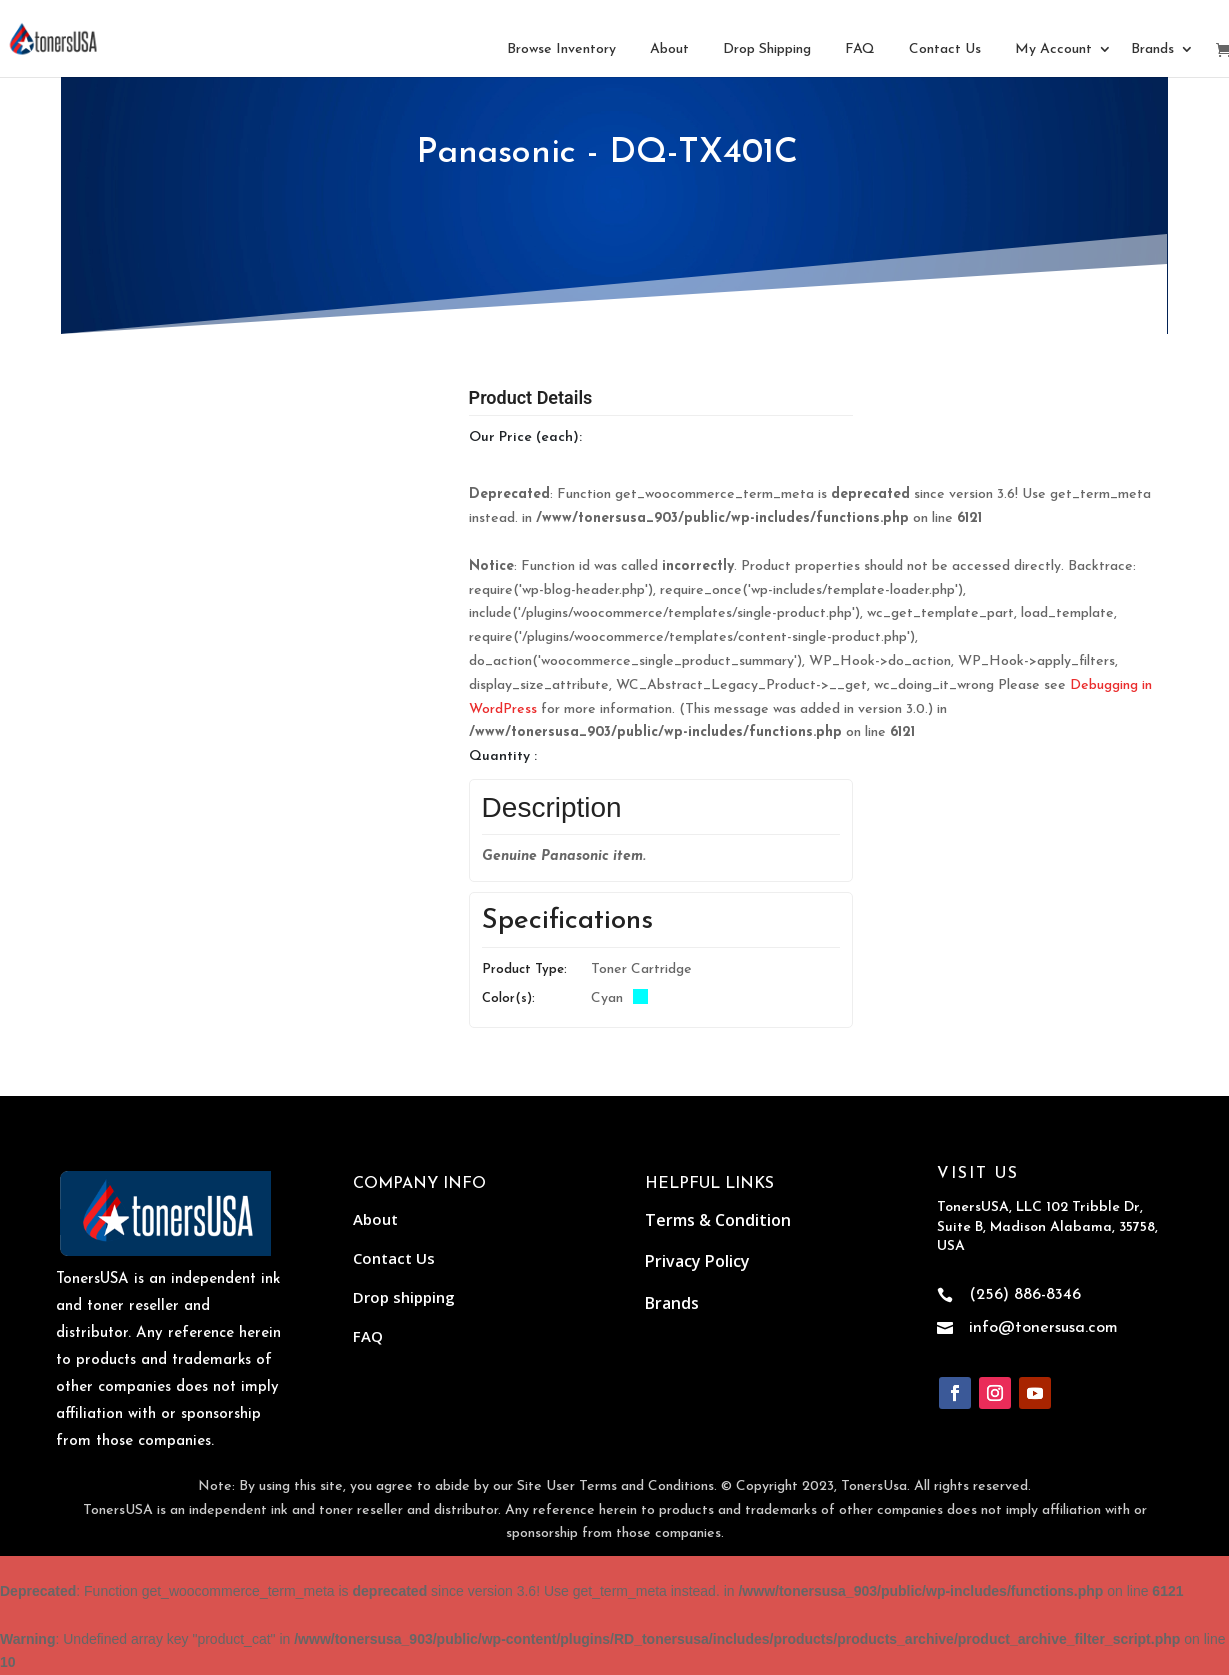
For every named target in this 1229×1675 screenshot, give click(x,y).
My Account (1053, 49)
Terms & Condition (718, 1220)
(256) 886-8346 (1025, 1295)
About (669, 49)
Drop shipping (404, 1297)
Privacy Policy (697, 1261)
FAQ (860, 49)
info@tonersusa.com (1043, 1328)
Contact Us (945, 49)
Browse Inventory (561, 49)
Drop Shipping (767, 49)
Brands (1152, 49)
